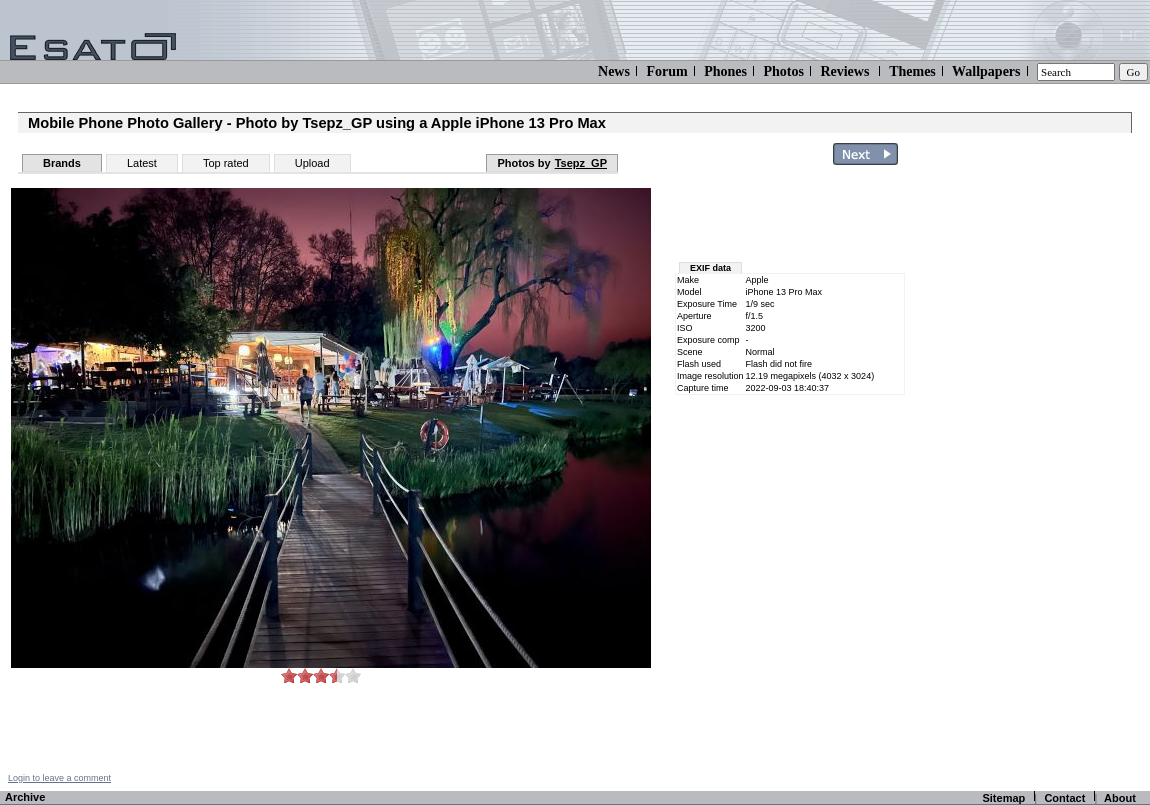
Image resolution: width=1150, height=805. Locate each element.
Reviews (844, 71)
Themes (912, 71)
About (1120, 798)
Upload (312, 163)
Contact (1064, 798)
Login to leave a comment (59, 778)
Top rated (226, 163)
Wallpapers (986, 71)
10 (353, 675)
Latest (142, 163)
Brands (62, 163)
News (614, 71)
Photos (783, 71)
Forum (666, 71)
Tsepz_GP (581, 163)
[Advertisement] (1032, 473)
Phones (725, 71)
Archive (25, 797)
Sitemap (1003, 798)
